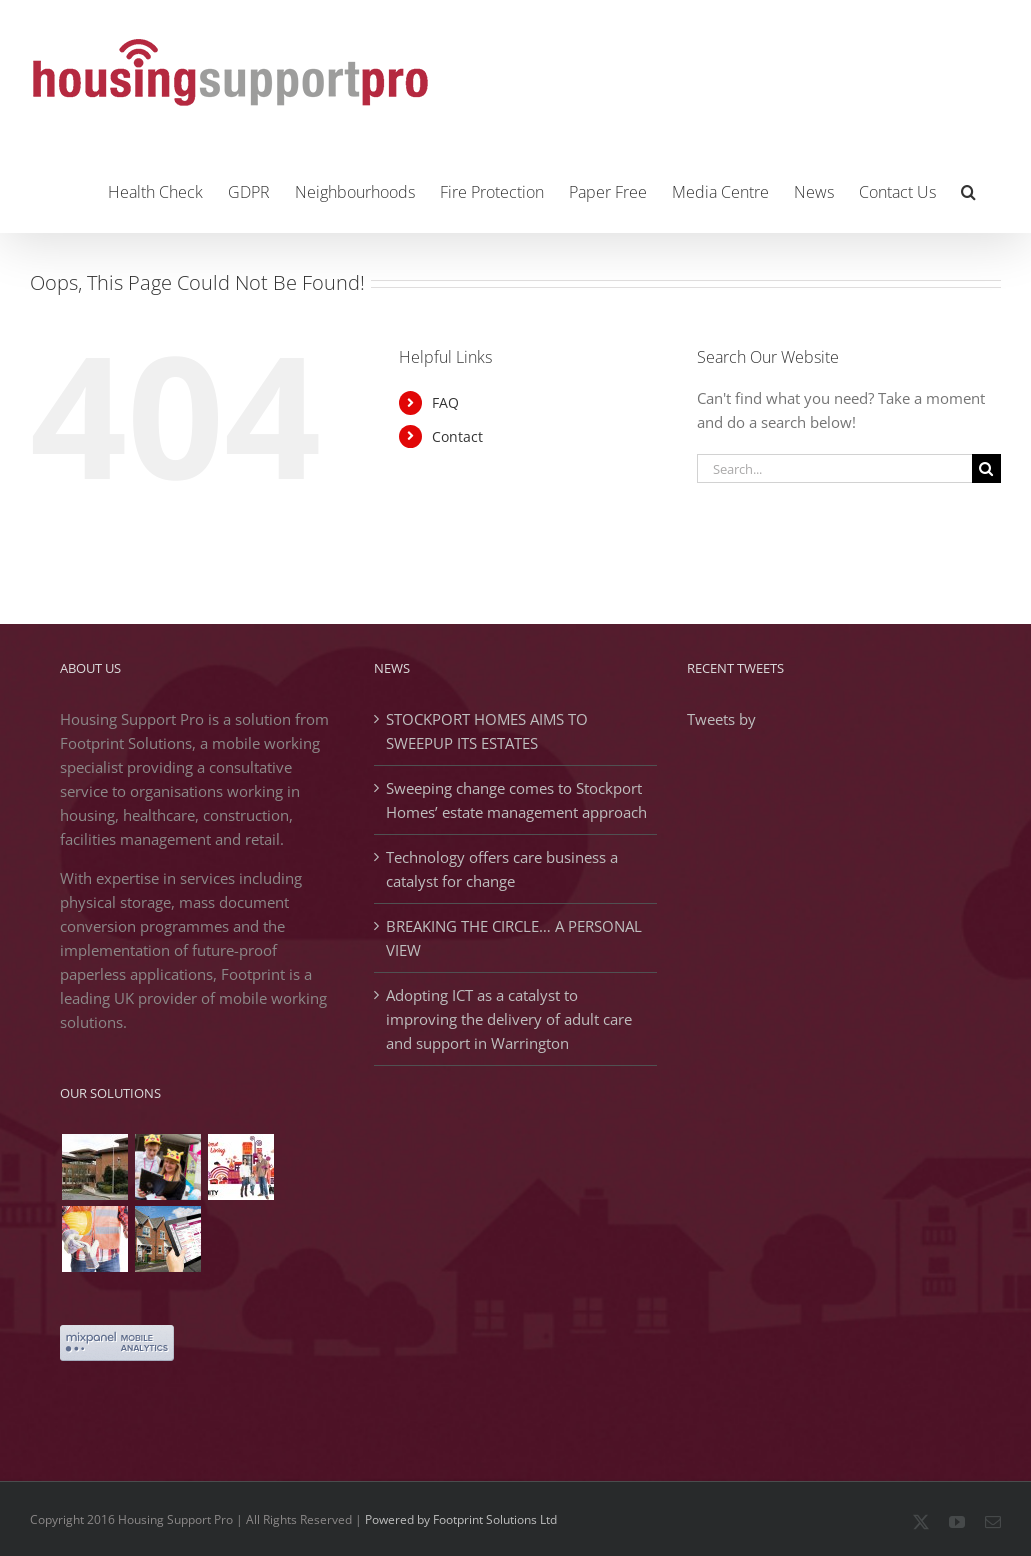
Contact (457, 436)
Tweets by (721, 719)
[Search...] (834, 468)
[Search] (986, 468)
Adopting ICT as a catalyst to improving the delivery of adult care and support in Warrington (509, 1019)
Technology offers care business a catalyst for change (502, 869)
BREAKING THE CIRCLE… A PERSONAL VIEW (514, 938)
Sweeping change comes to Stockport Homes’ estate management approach (516, 800)
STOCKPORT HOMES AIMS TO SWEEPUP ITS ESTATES (487, 731)
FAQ (445, 402)
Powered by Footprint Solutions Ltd (461, 1519)
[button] (968, 190)
